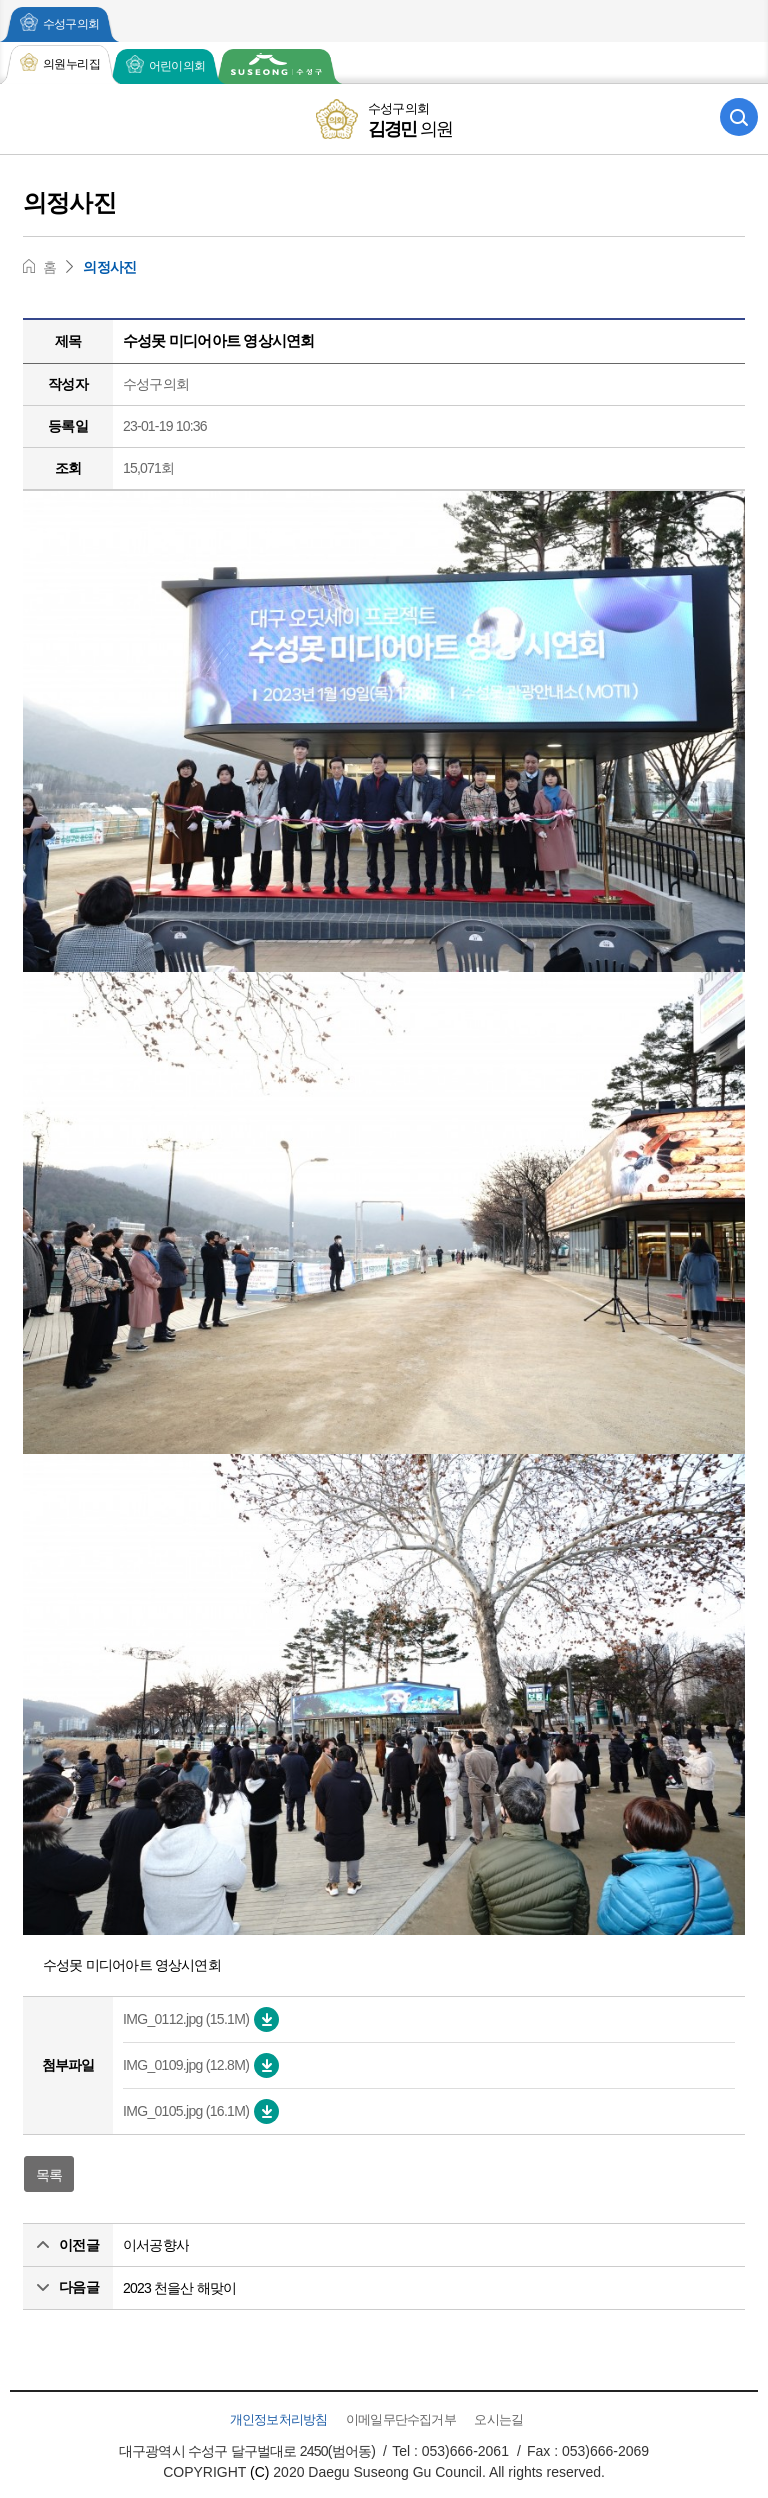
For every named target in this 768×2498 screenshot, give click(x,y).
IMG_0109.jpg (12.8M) (201, 2065)
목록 (49, 2175)
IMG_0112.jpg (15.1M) (201, 2019)
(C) (259, 2472)
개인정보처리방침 (279, 2419)
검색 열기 (739, 117)
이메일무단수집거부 (401, 2419)
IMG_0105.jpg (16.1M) (201, 2111)
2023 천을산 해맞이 (179, 2288)
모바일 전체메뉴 (29, 117)
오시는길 (498, 2419)
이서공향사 (156, 2245)
